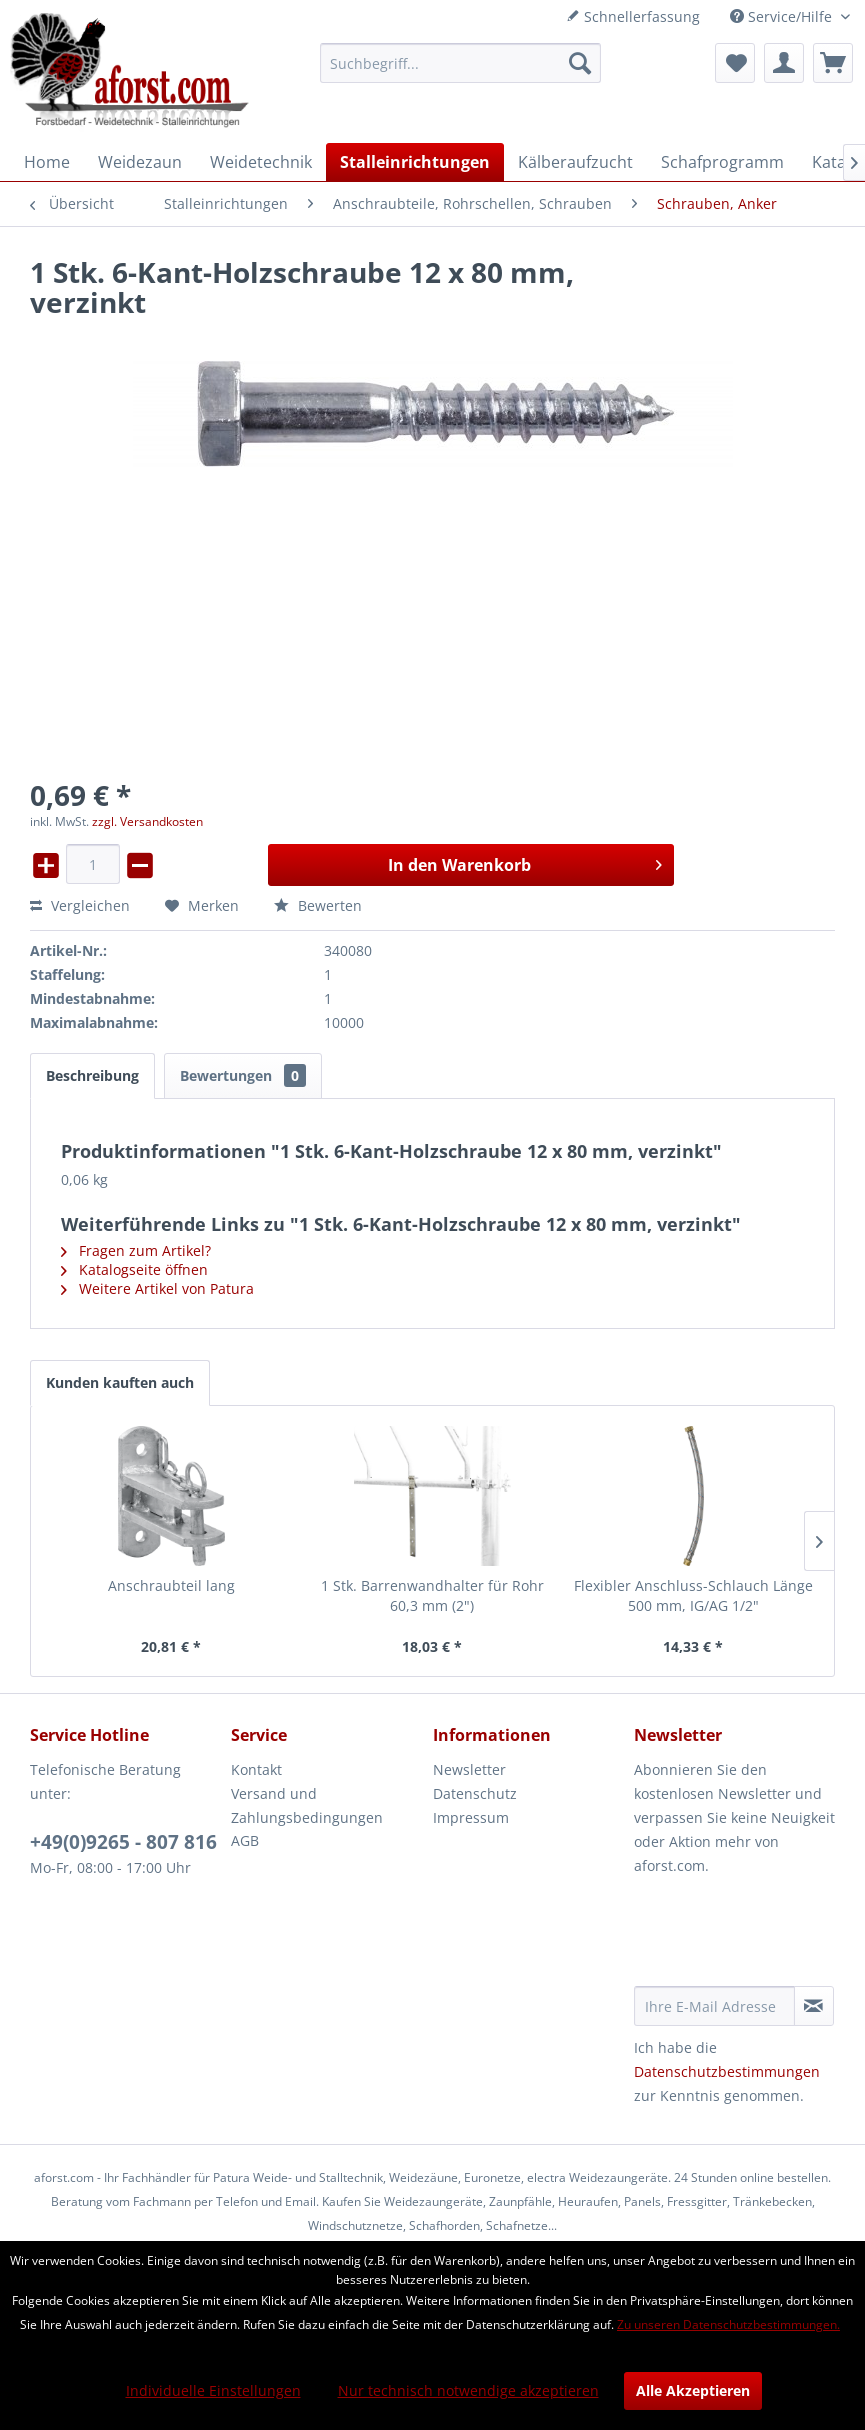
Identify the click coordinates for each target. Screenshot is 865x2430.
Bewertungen (243, 1075)
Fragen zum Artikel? (136, 1250)
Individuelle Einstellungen (213, 2390)
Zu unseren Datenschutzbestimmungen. (728, 2324)
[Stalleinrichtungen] (415, 162)
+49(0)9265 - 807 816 (123, 1842)
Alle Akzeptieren (693, 2390)
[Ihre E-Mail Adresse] (714, 2006)
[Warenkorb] (833, 63)
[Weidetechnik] (261, 162)
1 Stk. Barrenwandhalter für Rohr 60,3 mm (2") (432, 1595)
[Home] (47, 162)
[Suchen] (580, 63)
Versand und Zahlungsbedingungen (307, 1805)
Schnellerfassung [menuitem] (633, 16)
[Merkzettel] (735, 63)
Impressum (471, 1817)
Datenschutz (475, 1793)
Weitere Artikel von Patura (157, 1288)
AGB (245, 1840)
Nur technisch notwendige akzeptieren (468, 2390)
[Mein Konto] (784, 63)
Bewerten (318, 905)
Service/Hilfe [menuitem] (783, 16)
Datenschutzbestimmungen (727, 2071)
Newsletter (469, 1769)
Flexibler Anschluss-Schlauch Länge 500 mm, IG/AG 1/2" (693, 1595)
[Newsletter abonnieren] (814, 2006)
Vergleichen (80, 905)
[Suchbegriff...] (460, 63)
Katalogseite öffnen (134, 1269)
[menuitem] (460, 63)
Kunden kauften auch (120, 1382)
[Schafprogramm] (722, 162)
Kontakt (256, 1769)
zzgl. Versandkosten (147, 821)
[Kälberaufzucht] (575, 162)
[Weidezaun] (140, 162)
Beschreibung (92, 1075)
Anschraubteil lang (171, 1585)
